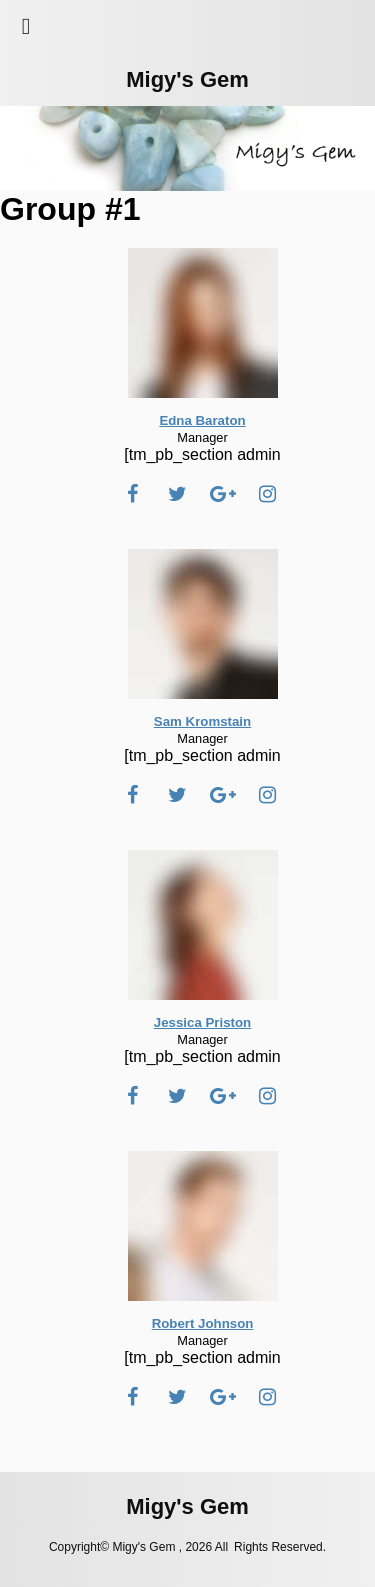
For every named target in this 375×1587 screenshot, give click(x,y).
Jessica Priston (202, 1022)
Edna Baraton (202, 420)
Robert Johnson (203, 1323)
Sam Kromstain (202, 721)
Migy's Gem (187, 79)
